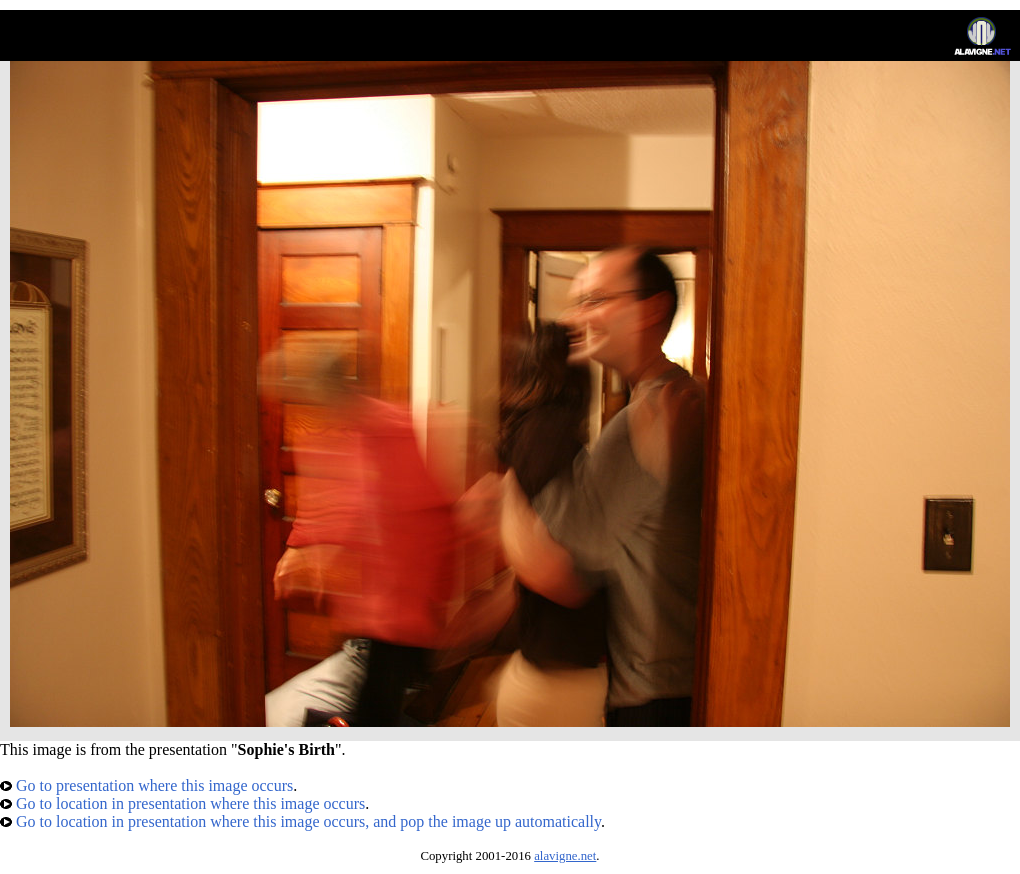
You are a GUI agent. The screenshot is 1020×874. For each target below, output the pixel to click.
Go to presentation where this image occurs (146, 785)
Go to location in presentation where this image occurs (182, 803)
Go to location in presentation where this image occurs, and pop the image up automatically (300, 821)
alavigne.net (565, 856)
